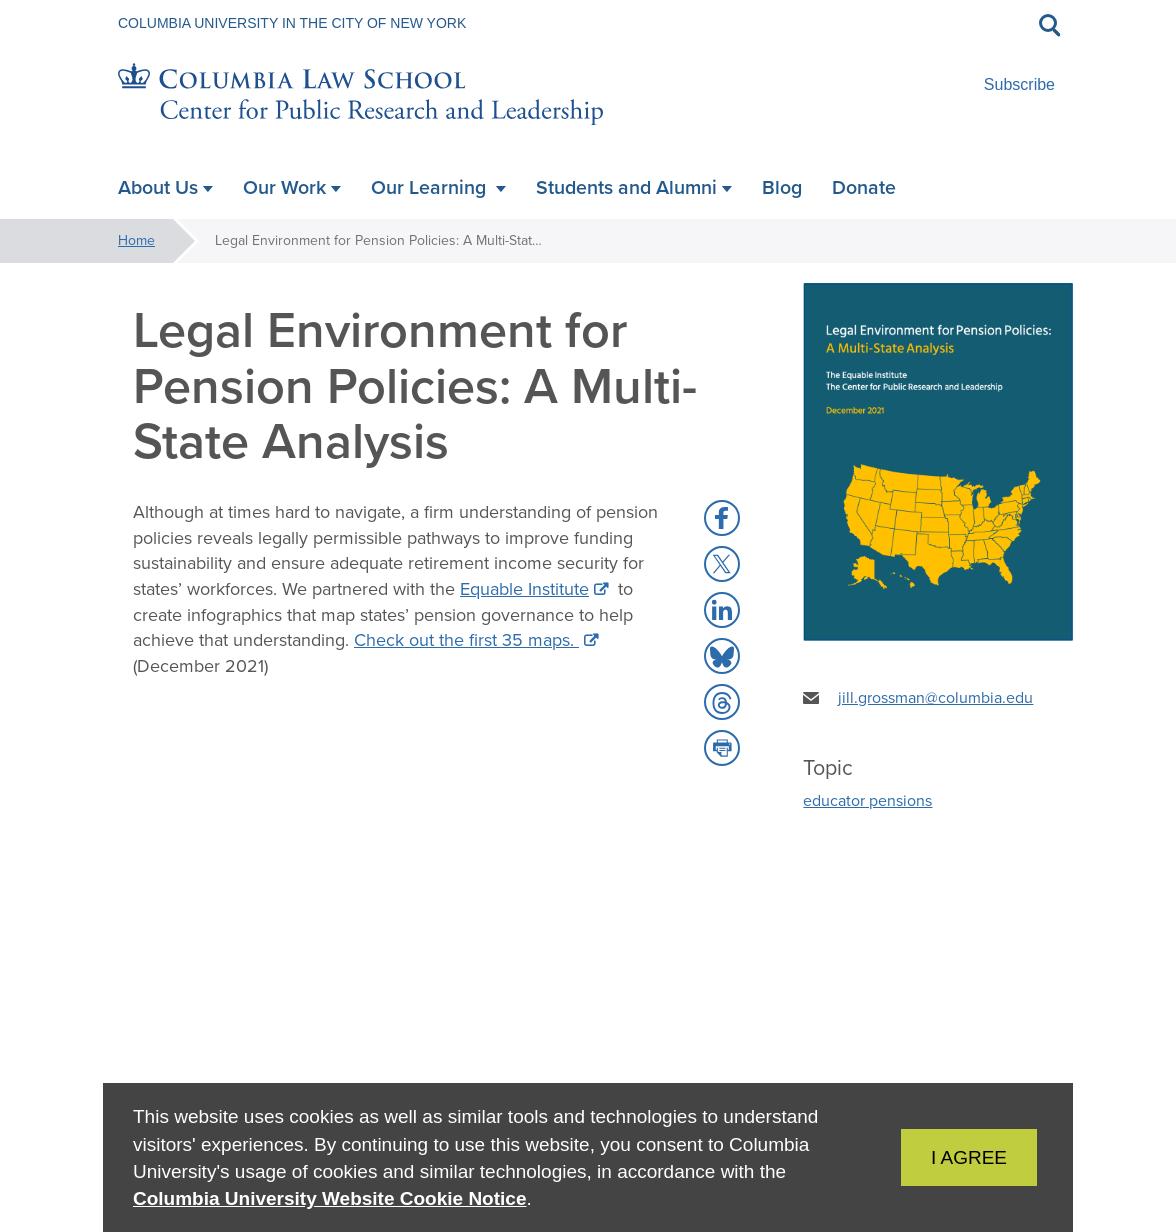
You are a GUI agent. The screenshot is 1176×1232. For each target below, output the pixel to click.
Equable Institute (524, 589)
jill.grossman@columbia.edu (935, 697)
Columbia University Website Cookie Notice (329, 1198)
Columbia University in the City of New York (292, 23)
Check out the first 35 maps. (466, 640)
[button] (722, 518)
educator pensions (867, 800)
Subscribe (1019, 84)
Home (136, 240)
